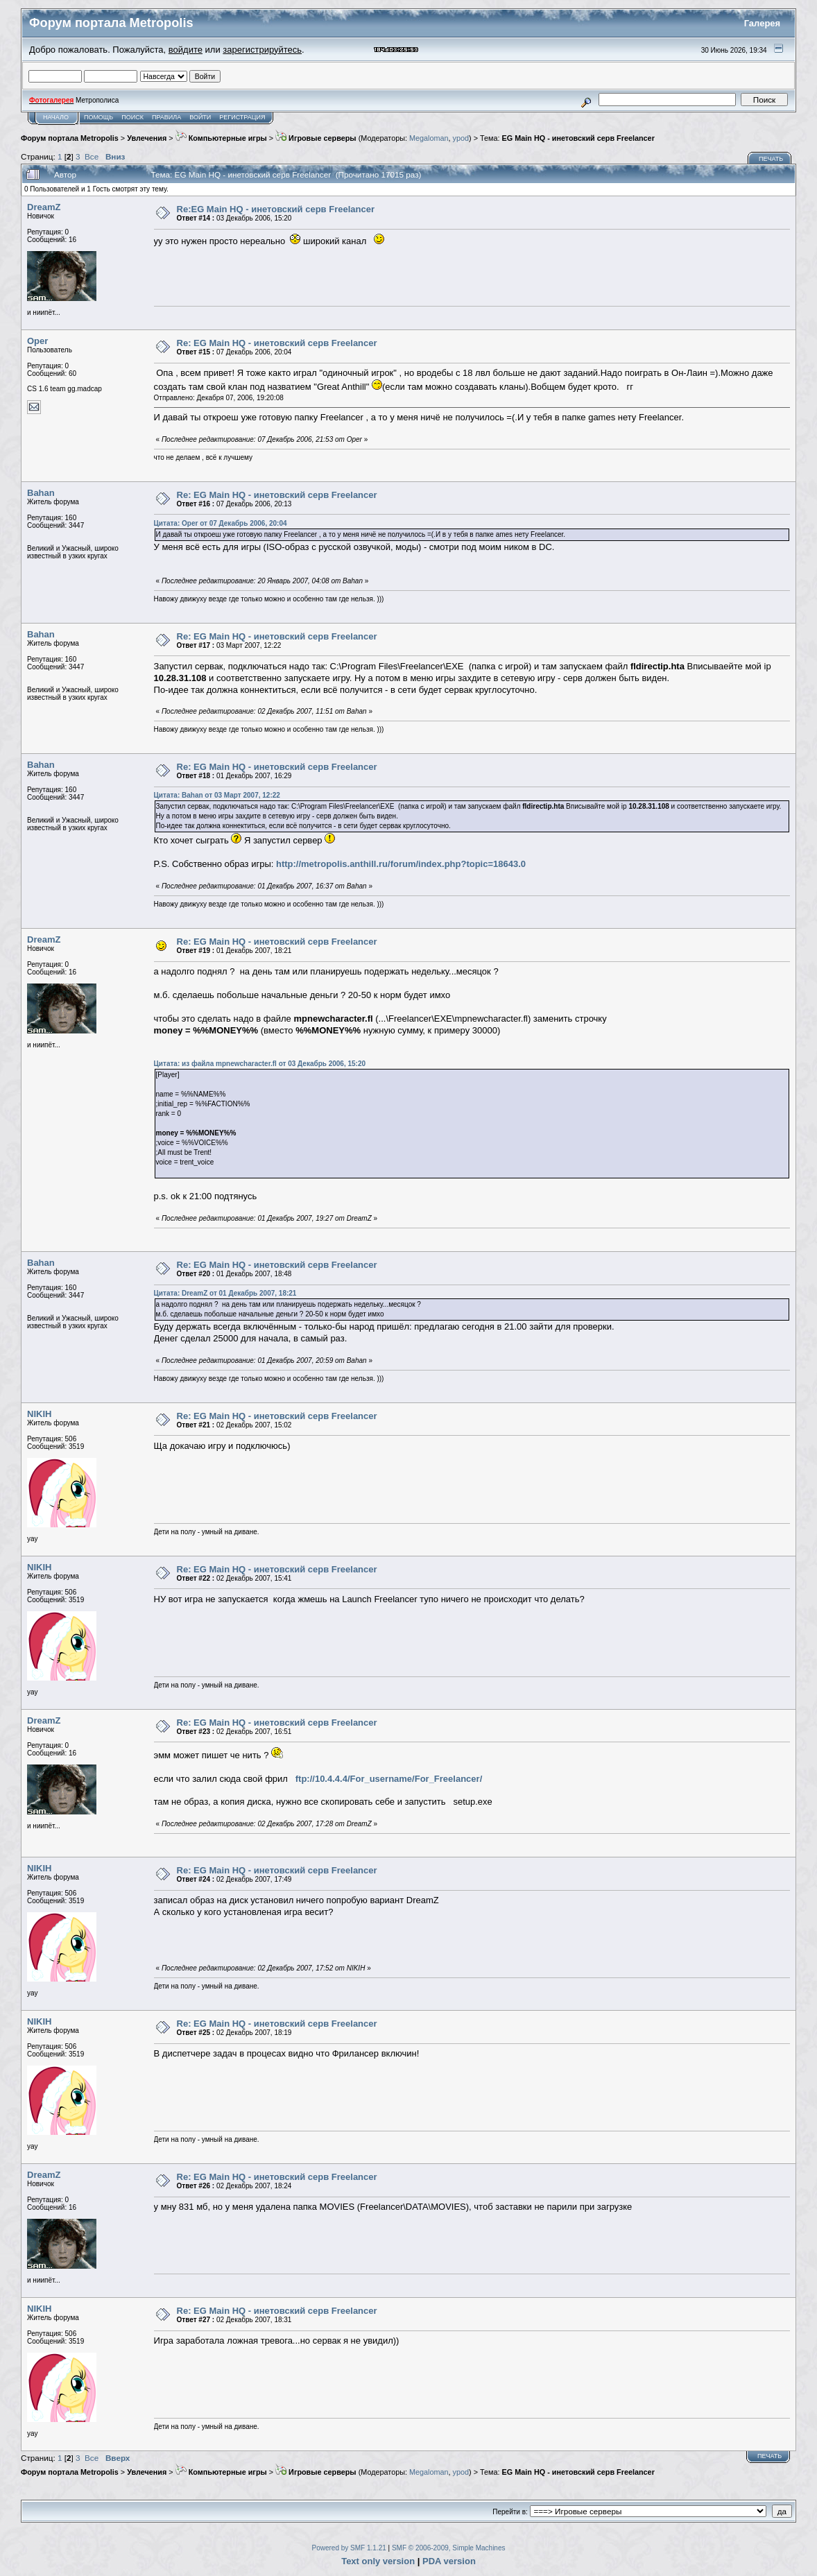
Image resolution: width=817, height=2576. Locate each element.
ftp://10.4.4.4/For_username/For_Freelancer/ (389, 1779)
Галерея (762, 23)
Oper (37, 341)
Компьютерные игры (221, 138)
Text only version (378, 2561)
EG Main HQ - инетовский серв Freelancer (578, 138)
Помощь (98, 117)
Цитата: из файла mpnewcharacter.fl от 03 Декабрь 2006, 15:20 (260, 1063)
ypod (461, 138)
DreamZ (43, 207)
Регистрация (242, 117)
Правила (166, 117)
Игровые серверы (315, 138)
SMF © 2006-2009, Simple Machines (449, 2548)
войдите (186, 49)
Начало (56, 117)
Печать (771, 158)
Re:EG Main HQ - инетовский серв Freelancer (276, 209)
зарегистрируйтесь (262, 49)
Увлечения (146, 138)
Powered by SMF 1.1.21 (349, 2548)
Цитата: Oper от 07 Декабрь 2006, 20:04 (220, 523)
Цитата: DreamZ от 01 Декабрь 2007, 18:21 (225, 1293)
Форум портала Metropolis (70, 138)
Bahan (41, 493)
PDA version (449, 2561)
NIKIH (39, 1414)
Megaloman (429, 138)
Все (91, 156)
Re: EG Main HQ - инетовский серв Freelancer (277, 343)
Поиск (132, 117)
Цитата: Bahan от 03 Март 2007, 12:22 (217, 795)
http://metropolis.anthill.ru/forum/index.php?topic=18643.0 (401, 864)
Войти (200, 117)
